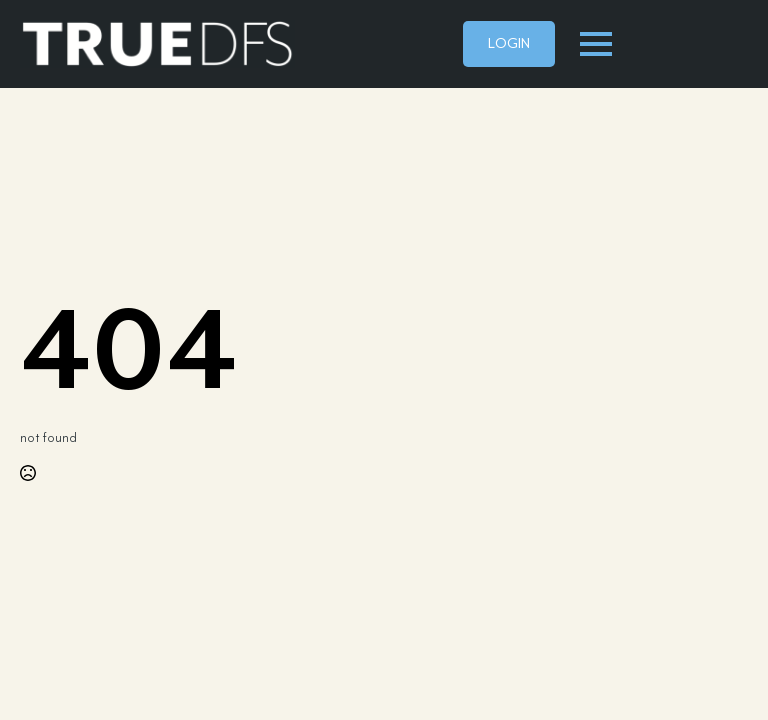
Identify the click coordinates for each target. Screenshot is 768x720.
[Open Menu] (596, 44)
